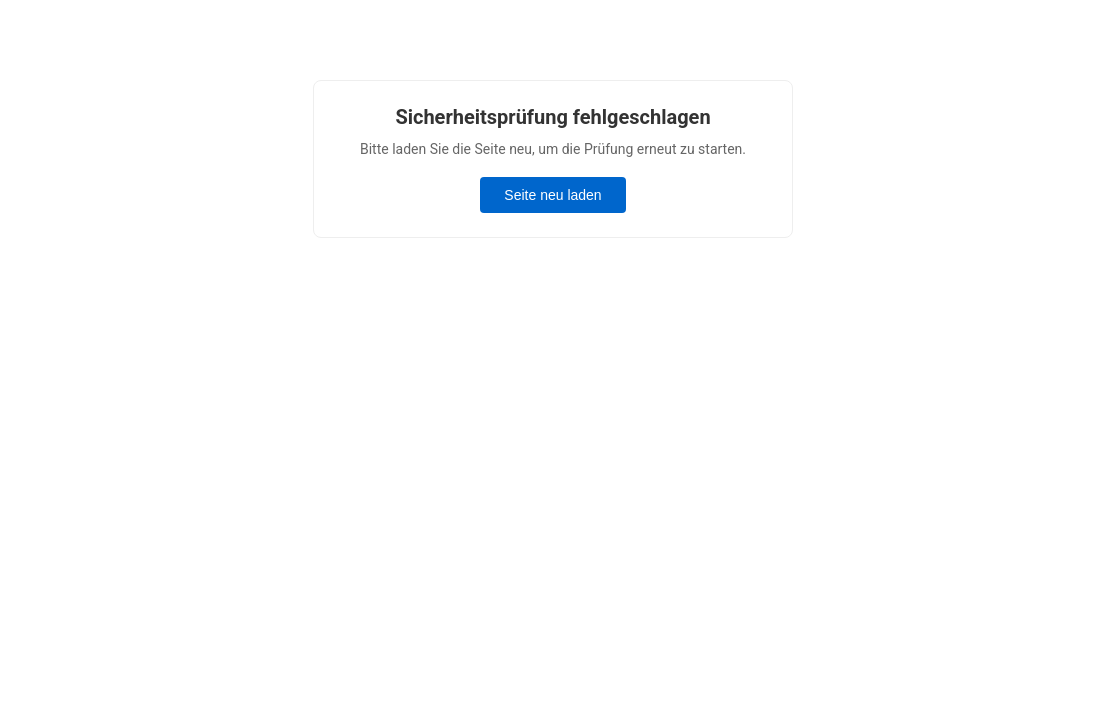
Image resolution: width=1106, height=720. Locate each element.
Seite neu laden (552, 195)
